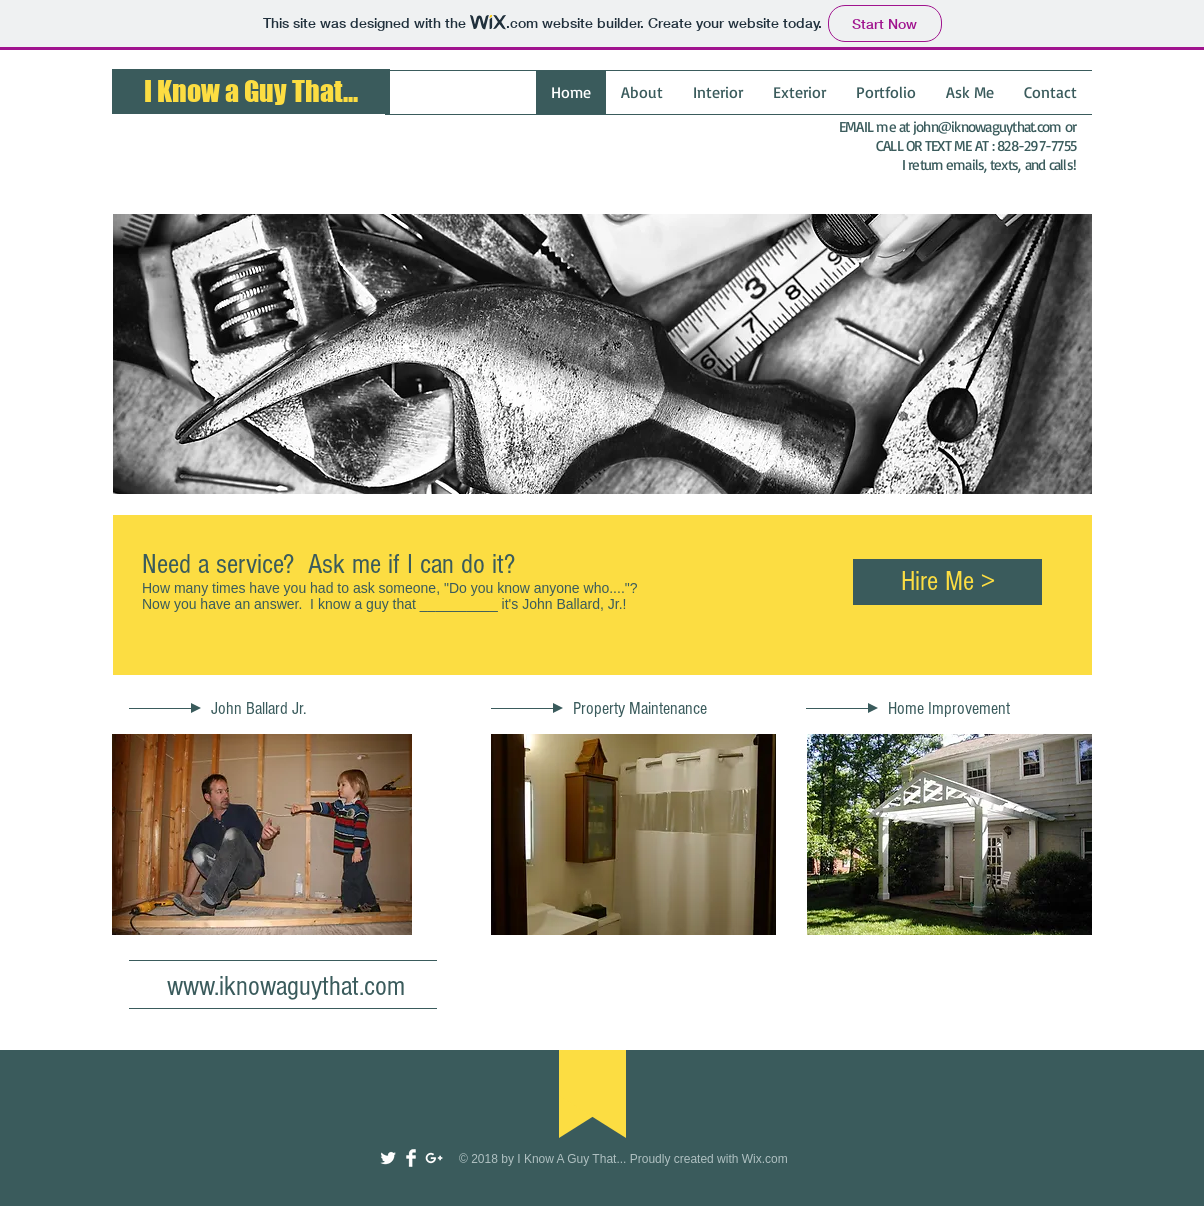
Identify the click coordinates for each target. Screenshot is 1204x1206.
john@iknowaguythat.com (987, 126)
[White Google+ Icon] (434, 1158)
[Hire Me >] (947, 582)
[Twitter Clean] (388, 1158)
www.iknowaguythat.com (286, 986)
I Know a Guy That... (251, 91)
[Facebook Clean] (411, 1158)
